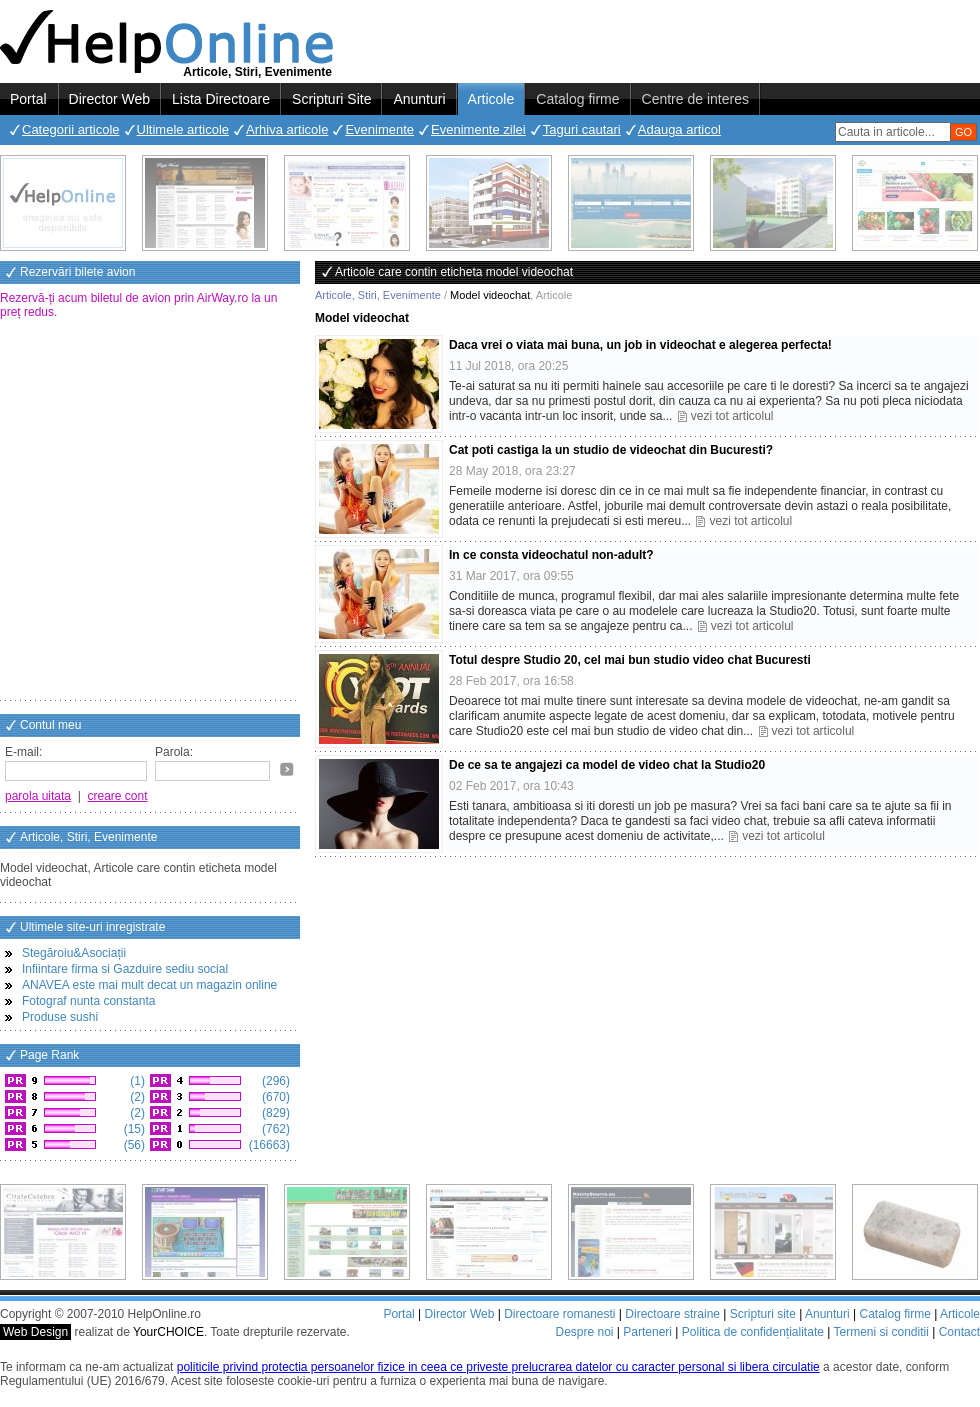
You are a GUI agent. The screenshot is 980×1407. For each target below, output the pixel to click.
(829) (274, 1113)
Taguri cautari (582, 129)
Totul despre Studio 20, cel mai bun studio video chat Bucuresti (630, 660)
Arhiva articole (287, 129)
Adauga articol (679, 129)
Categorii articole (71, 129)
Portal (28, 99)
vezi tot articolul (732, 416)
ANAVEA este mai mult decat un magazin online (149, 985)
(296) (274, 1081)
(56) (132, 1145)
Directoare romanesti (559, 1314)
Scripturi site (763, 1314)
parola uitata (38, 796)
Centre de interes (695, 99)
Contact (959, 1332)
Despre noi (584, 1332)
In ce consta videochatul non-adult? (551, 555)
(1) (136, 1081)
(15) (132, 1129)
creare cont (118, 796)
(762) (274, 1129)
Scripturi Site (331, 99)
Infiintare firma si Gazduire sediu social (125, 969)
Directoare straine (672, 1314)
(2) (136, 1097)
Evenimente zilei (478, 129)
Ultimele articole (183, 129)
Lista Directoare (221, 99)
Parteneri (647, 1332)
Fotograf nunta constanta (88, 1001)
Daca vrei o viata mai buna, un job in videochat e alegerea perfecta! (640, 345)
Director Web (109, 99)
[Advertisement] (187, 511)
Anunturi (419, 99)
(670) (274, 1097)
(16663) (267, 1145)
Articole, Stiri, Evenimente (378, 295)
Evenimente (379, 129)
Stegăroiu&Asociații (74, 953)
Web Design (35, 1332)
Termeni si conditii (880, 1332)
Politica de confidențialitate (753, 1332)
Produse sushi (60, 1017)
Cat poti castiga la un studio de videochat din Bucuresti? (611, 450)
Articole (491, 99)
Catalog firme (577, 99)
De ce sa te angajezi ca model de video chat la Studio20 (607, 765)
